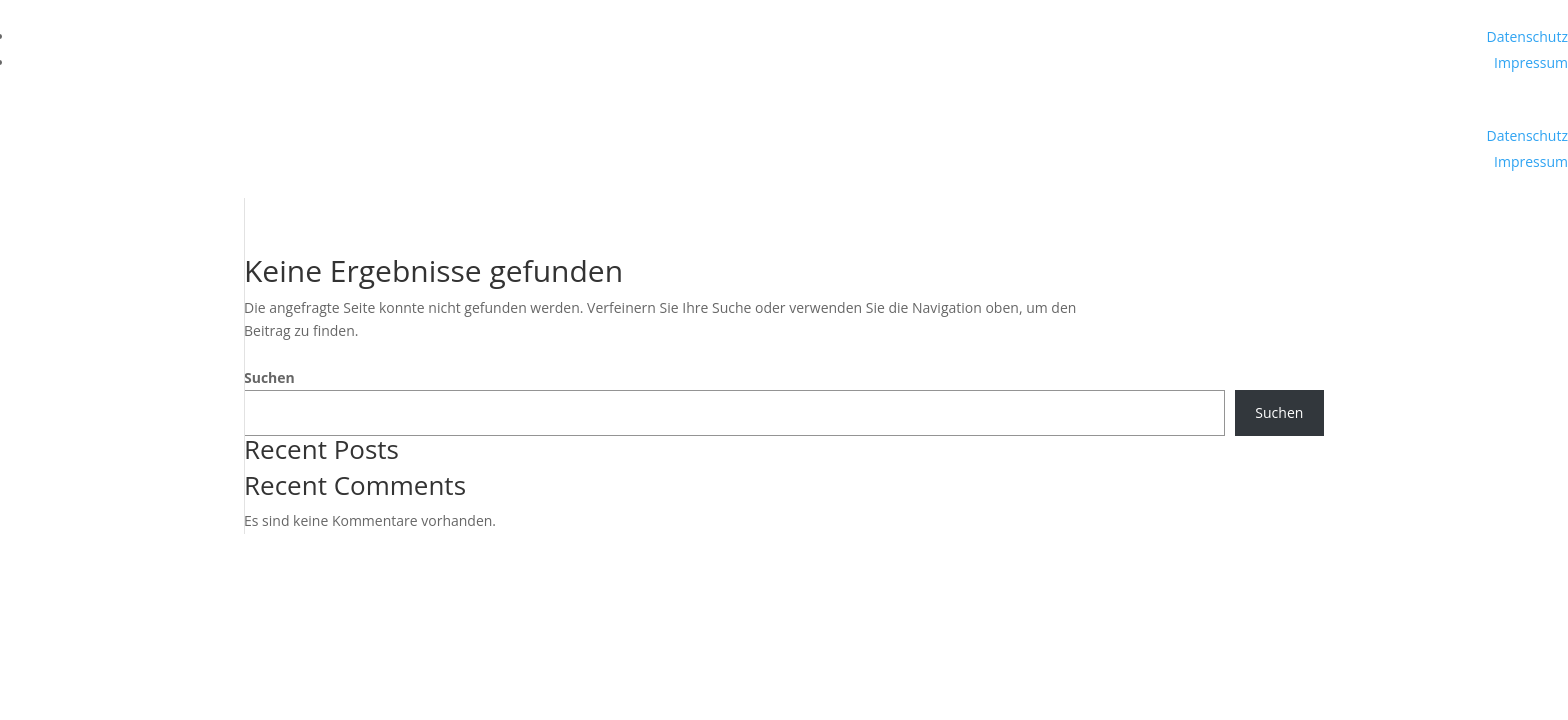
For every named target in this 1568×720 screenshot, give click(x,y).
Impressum (1531, 62)
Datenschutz (1527, 36)
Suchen (269, 377)
